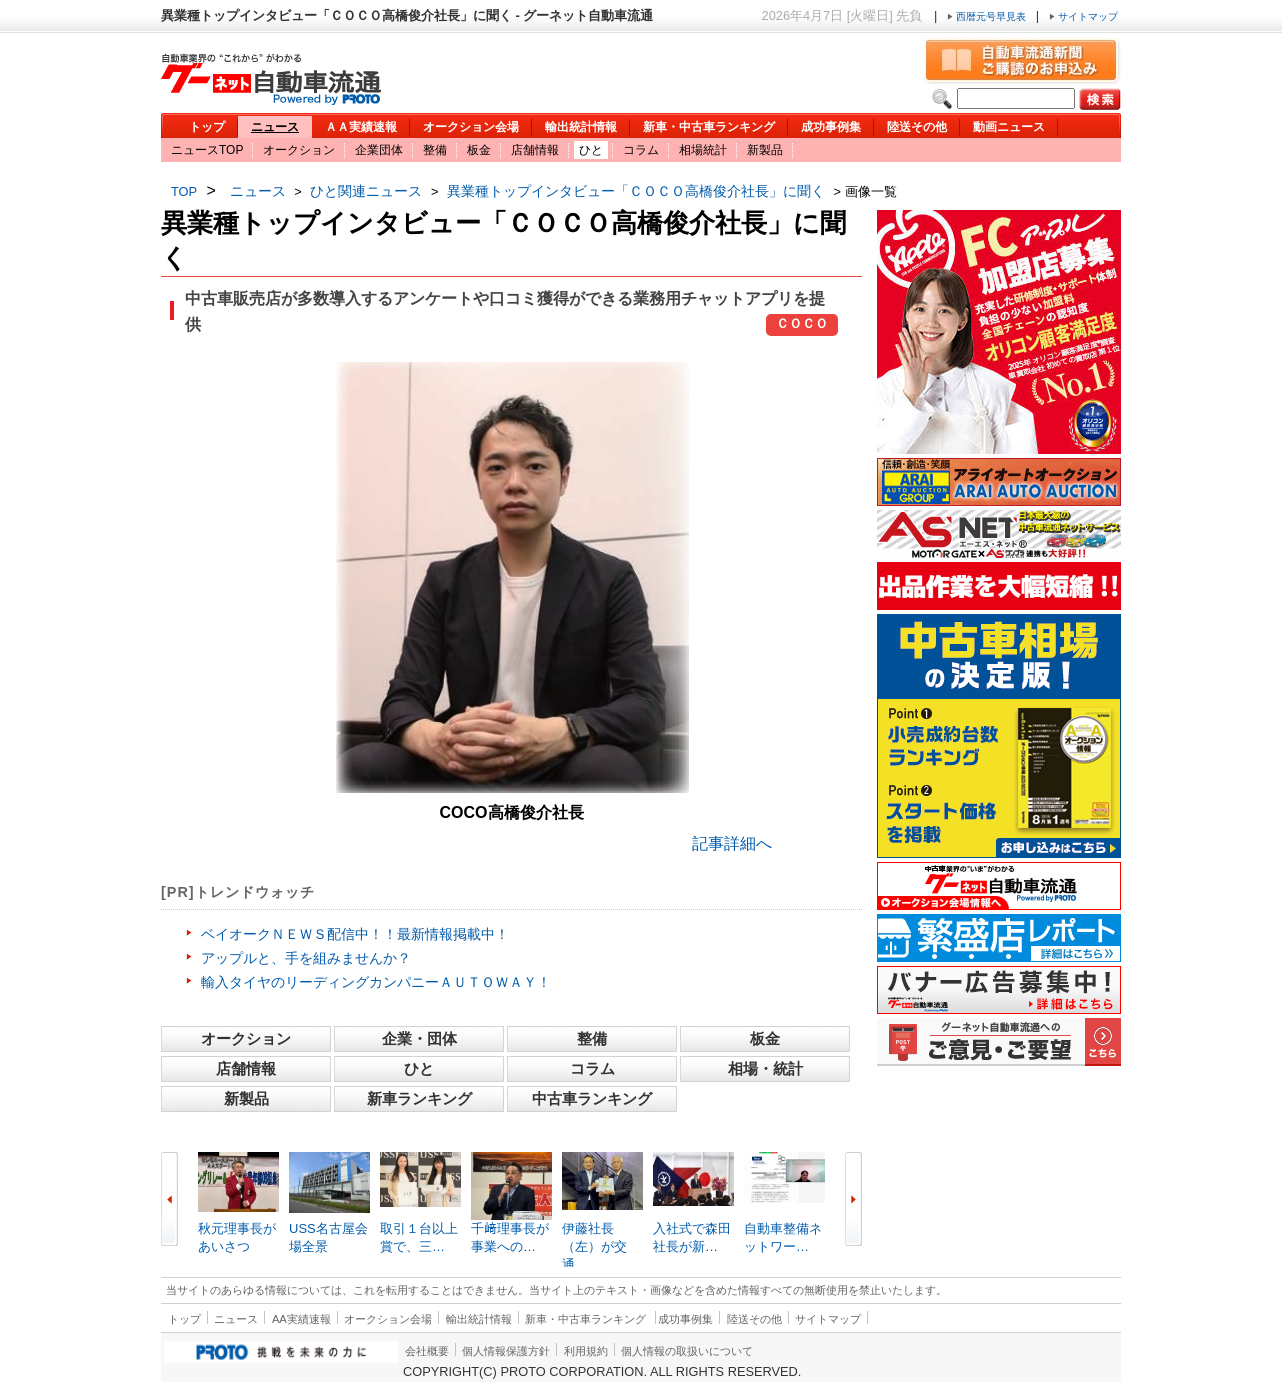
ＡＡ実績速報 (361, 127)
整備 (435, 150)
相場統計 (703, 150)
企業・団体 (419, 1038)
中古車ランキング (592, 1098)
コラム (641, 150)
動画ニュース (1009, 127)
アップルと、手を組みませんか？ (306, 958)
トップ (207, 127)
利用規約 (586, 1351)
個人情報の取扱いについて (687, 1351)
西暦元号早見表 (988, 16)
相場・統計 (765, 1068)
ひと (591, 150)
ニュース (275, 127)
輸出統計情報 (581, 127)
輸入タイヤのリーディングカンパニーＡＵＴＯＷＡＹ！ (376, 982)
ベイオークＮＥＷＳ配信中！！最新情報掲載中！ (355, 934)
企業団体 (379, 150)
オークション (299, 150)
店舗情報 (535, 150)
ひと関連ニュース (366, 191)
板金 (479, 150)
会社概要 (427, 1351)
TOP (184, 191)
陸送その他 (917, 127)
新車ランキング (419, 1098)
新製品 (765, 150)
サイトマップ (1083, 16)
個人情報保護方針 (506, 1351)
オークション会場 (471, 127)
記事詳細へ (732, 843)
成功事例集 (831, 127)
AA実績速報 (301, 1319)
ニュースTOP (207, 150)
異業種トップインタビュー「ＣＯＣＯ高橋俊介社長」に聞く (636, 191)
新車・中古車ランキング (709, 127)
